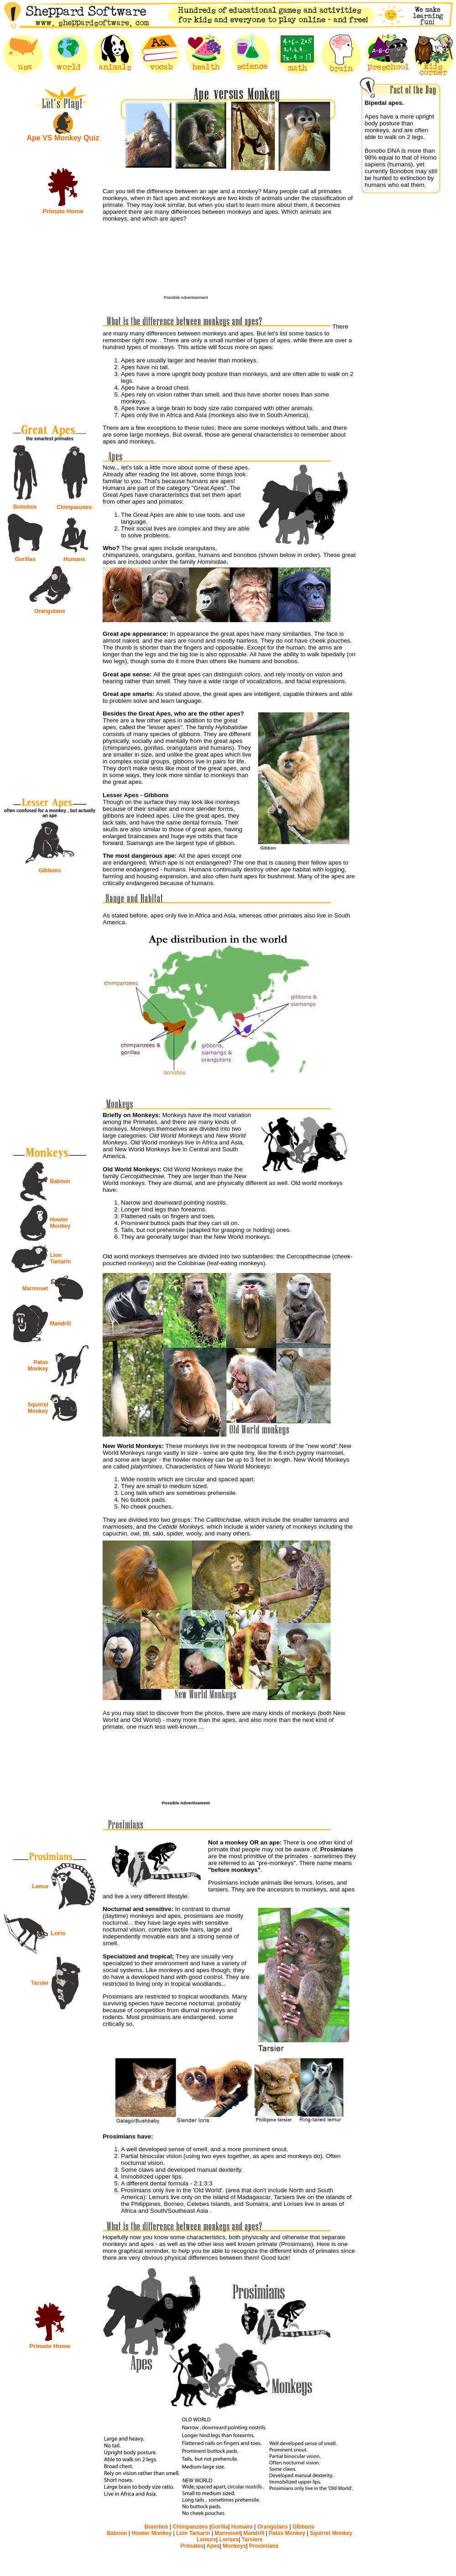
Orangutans (49, 611)
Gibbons (50, 870)
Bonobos (25, 507)
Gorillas (25, 559)
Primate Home (62, 211)
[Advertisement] (252, 265)
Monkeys (234, 2546)
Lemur (40, 1886)
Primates (192, 2546)
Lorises (228, 2539)
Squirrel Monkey (37, 1407)
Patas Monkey (38, 1365)
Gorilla (219, 2527)
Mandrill (60, 1323)
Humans (74, 559)
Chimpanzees (74, 507)
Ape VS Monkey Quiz (62, 138)
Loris (58, 1933)
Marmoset (35, 1288)
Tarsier (40, 1983)
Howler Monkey (60, 1222)
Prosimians (263, 2546)
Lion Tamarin (60, 1258)
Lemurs (206, 2539)
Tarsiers (252, 2539)
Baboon (60, 1181)
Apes (212, 2546)
